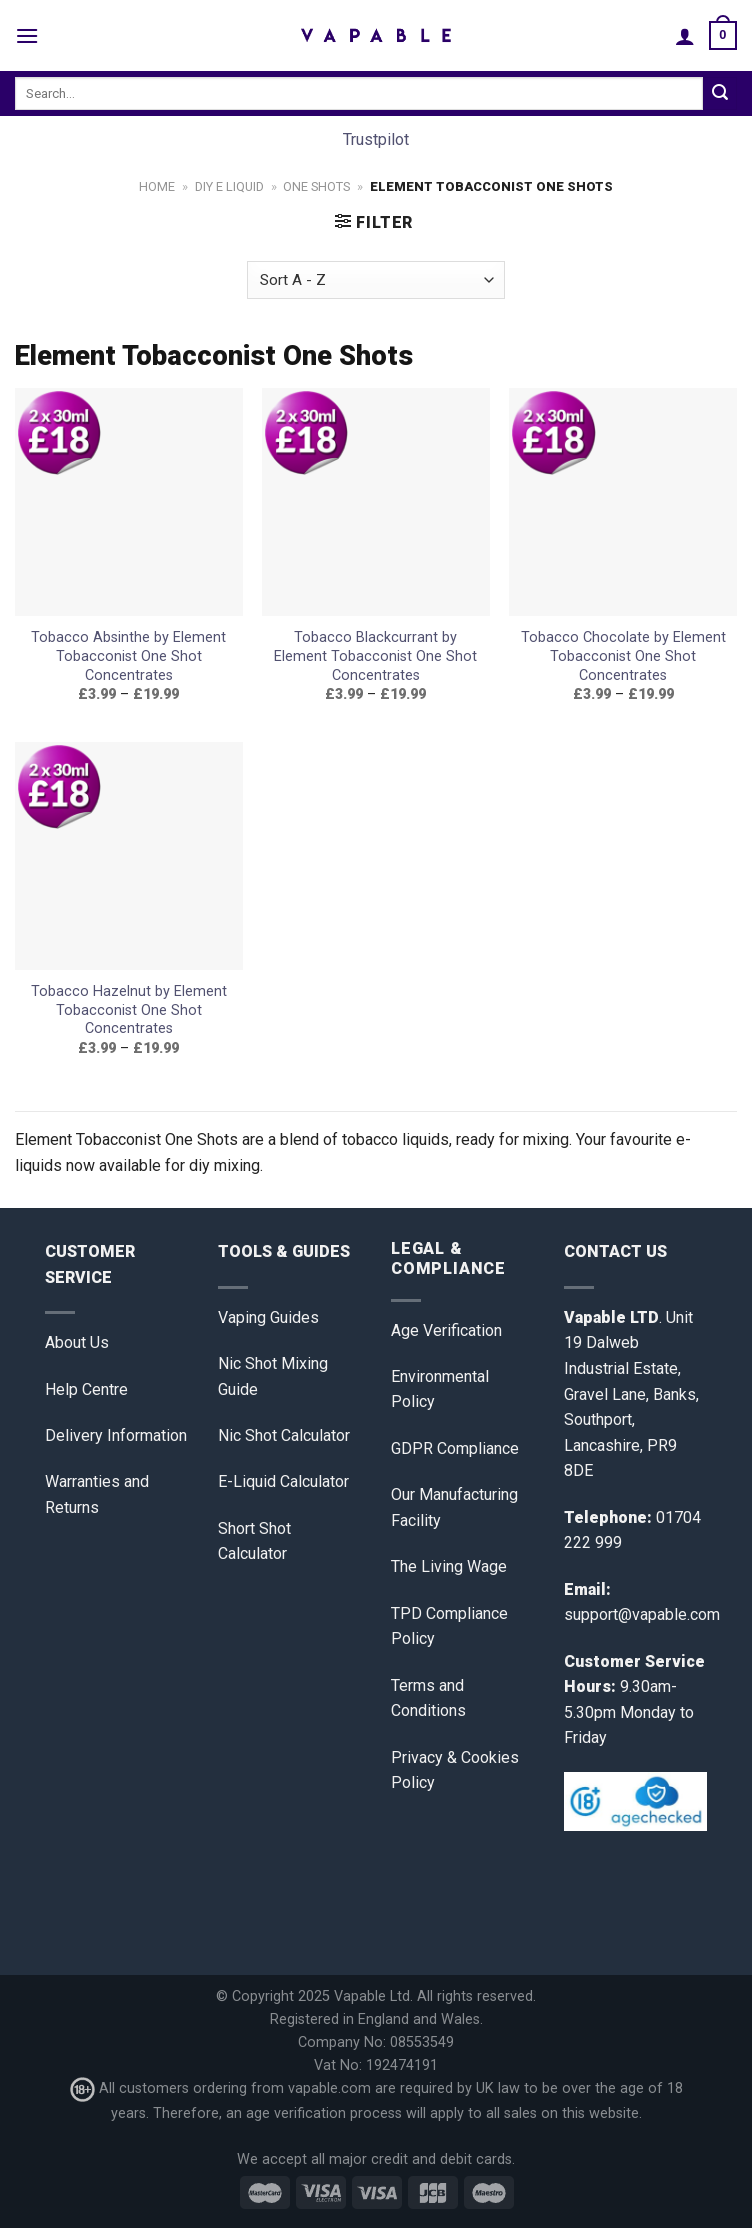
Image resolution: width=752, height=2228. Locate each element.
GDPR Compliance (455, 1448)
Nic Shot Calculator (284, 1435)
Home (157, 186)
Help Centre (86, 1389)
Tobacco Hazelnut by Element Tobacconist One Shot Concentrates (129, 1010)
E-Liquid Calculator (283, 1481)
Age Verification (446, 1330)
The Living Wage (449, 1566)
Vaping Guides (268, 1317)
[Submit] (720, 94)
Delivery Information (116, 1435)
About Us (77, 1342)
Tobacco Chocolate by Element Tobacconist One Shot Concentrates (623, 656)
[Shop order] (375, 280)
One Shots (316, 186)
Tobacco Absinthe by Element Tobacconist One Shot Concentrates (128, 656)
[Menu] (27, 35)
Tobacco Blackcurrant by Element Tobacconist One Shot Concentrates (375, 656)
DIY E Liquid (229, 186)
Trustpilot (376, 139)
